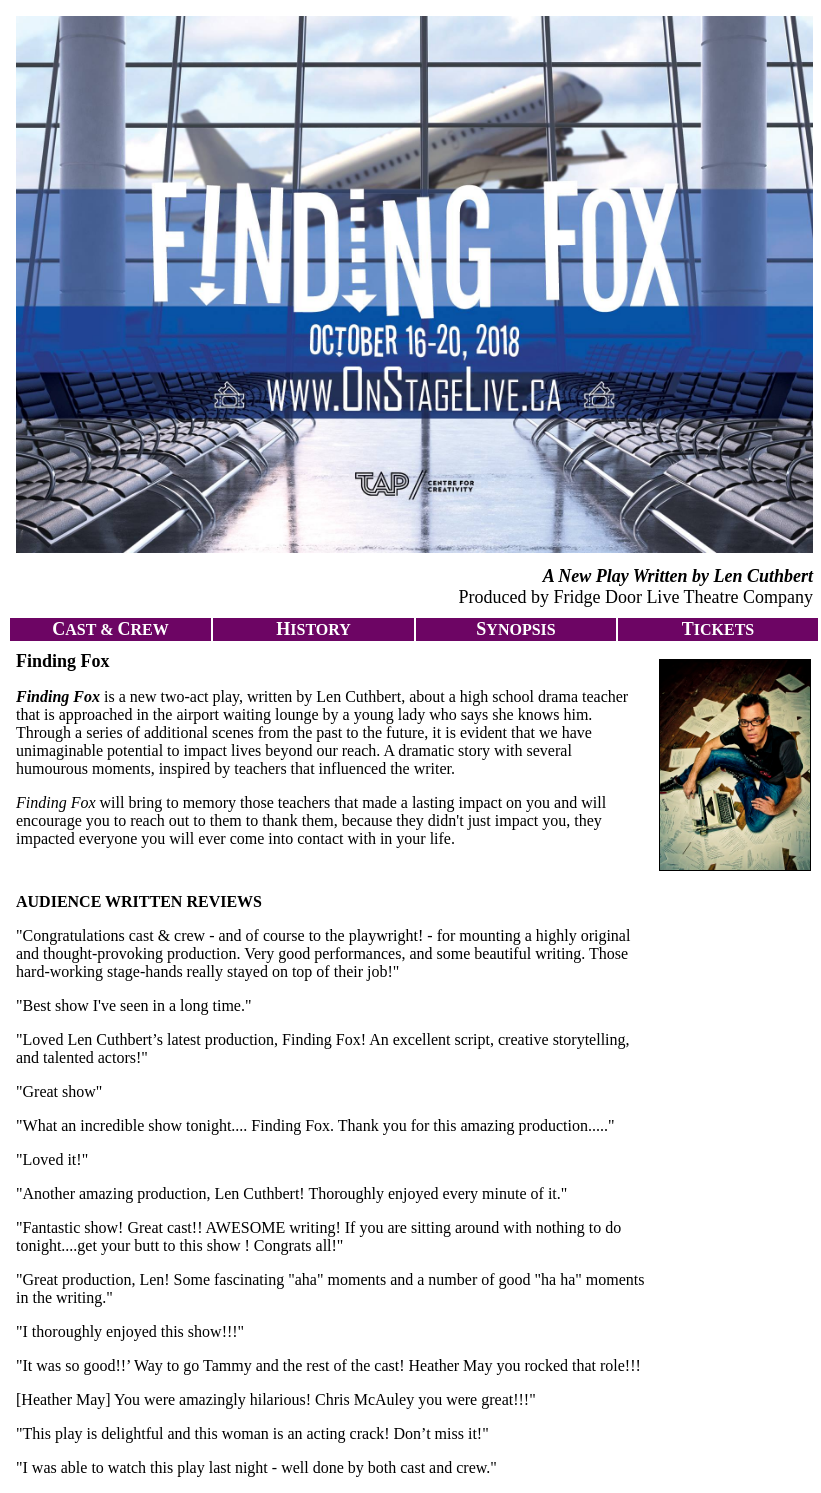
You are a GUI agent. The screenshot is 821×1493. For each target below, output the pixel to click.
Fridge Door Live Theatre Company (683, 597)
